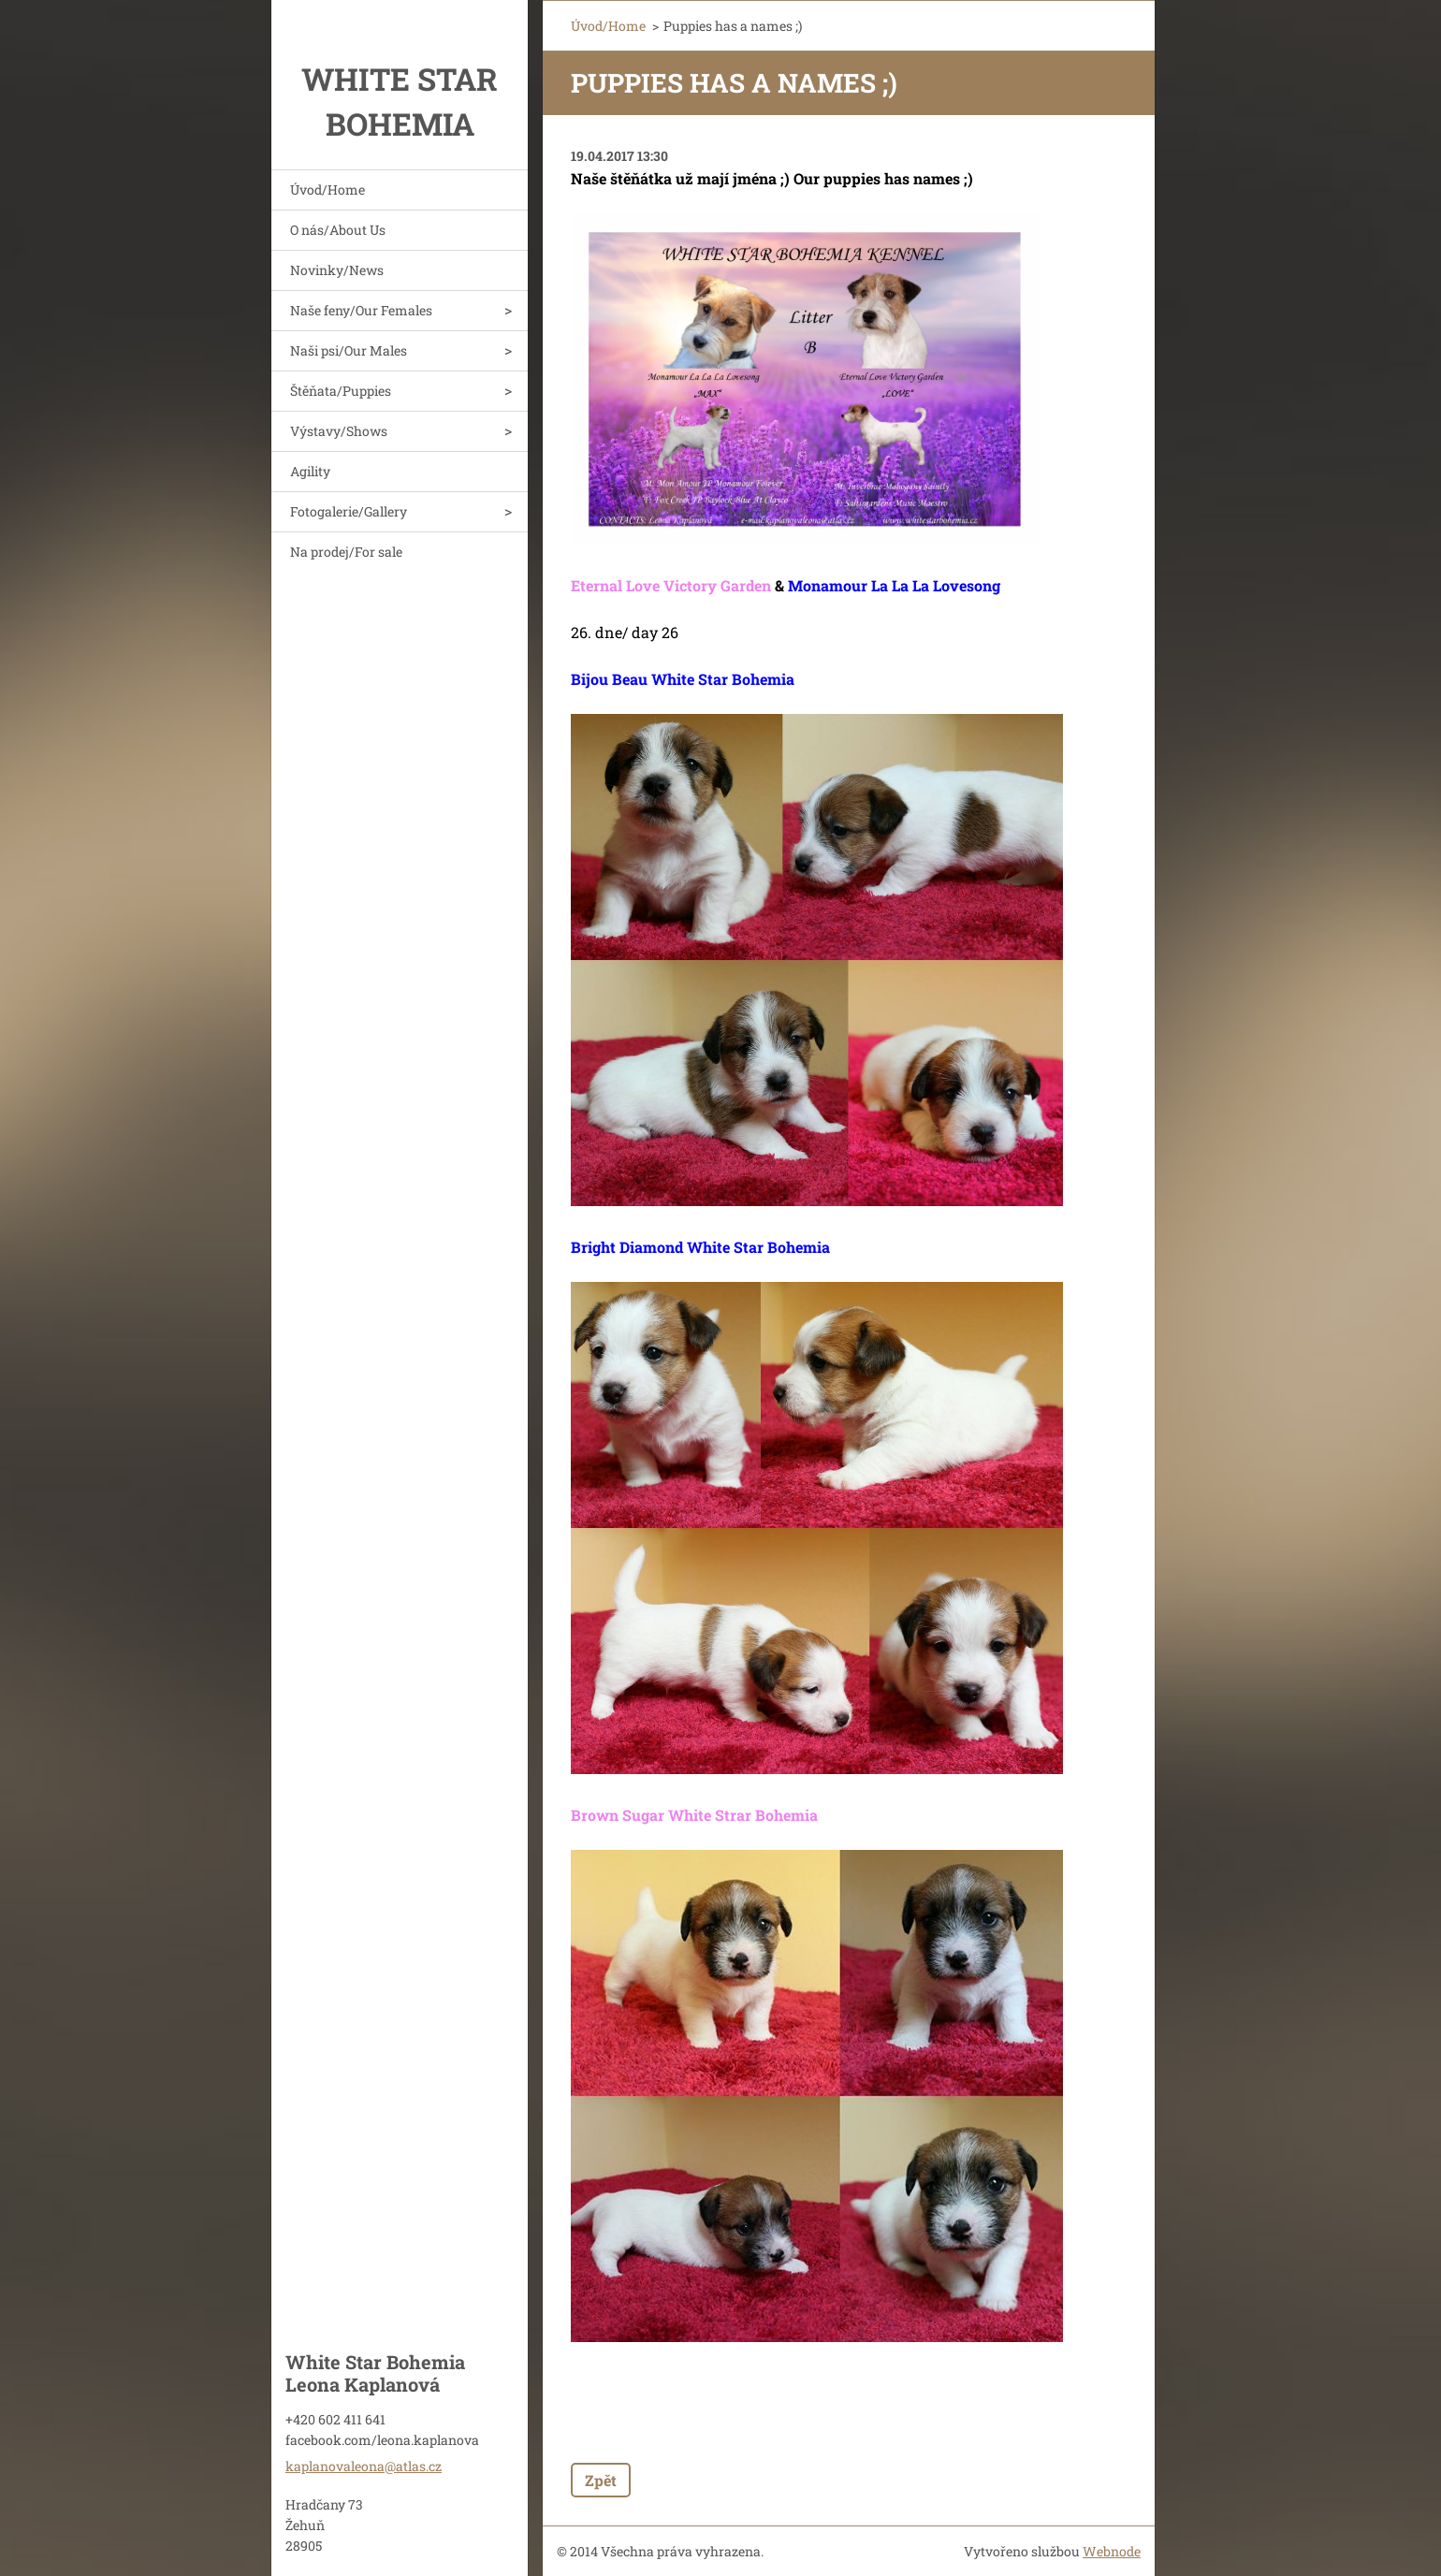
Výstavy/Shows (338, 431)
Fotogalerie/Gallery (348, 511)
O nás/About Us (338, 230)
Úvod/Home (327, 189)
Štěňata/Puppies (340, 391)
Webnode (1112, 2551)
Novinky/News (337, 270)
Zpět (601, 2480)
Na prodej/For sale (346, 551)
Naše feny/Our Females (361, 310)
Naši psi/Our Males (348, 350)
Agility (310, 471)
